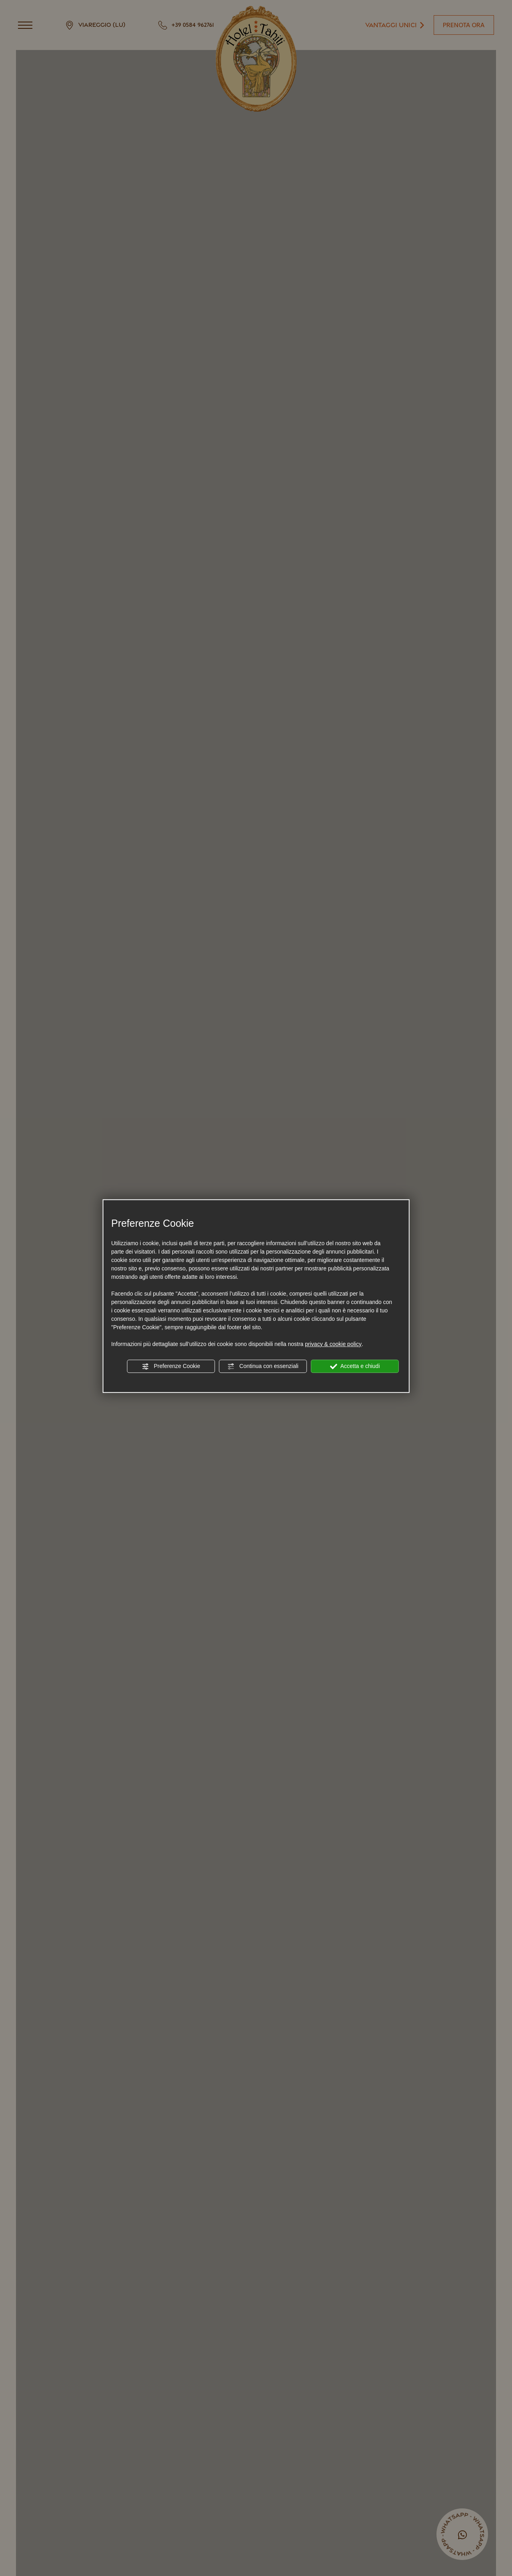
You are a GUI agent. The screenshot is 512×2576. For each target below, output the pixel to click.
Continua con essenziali (263, 1366)
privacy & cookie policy (333, 1344)
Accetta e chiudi (355, 1366)
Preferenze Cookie (171, 1366)
